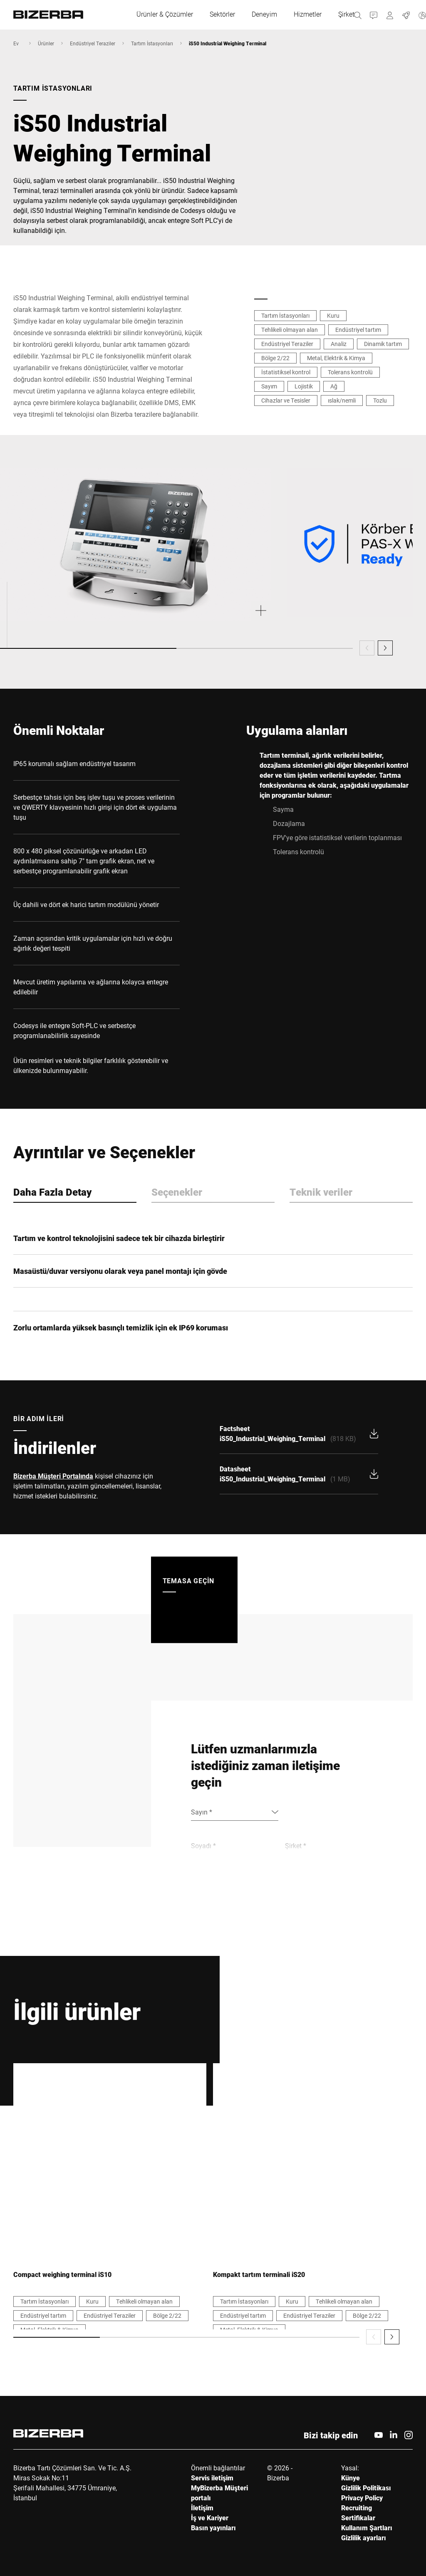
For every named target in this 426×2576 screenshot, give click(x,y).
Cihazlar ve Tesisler (285, 400)
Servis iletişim (212, 2477)
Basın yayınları (213, 2527)
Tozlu (380, 400)
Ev (16, 43)
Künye (350, 2477)
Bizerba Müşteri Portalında (53, 1475)
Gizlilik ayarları (363, 2537)
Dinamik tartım (383, 344)
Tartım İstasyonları (152, 43)
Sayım (269, 386)
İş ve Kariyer (209, 2517)
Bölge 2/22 (275, 358)
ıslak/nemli (342, 400)
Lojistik (304, 386)
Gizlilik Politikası (366, 2487)
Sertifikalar (358, 2517)
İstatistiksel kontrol (285, 372)
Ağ (333, 386)
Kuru (333, 315)
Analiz (339, 344)
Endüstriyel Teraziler (92, 43)
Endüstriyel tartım (358, 330)
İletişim (202, 2507)
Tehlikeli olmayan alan (289, 330)
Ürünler (46, 43)
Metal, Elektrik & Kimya (336, 358)
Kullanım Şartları (366, 2527)
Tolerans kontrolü (350, 372)
